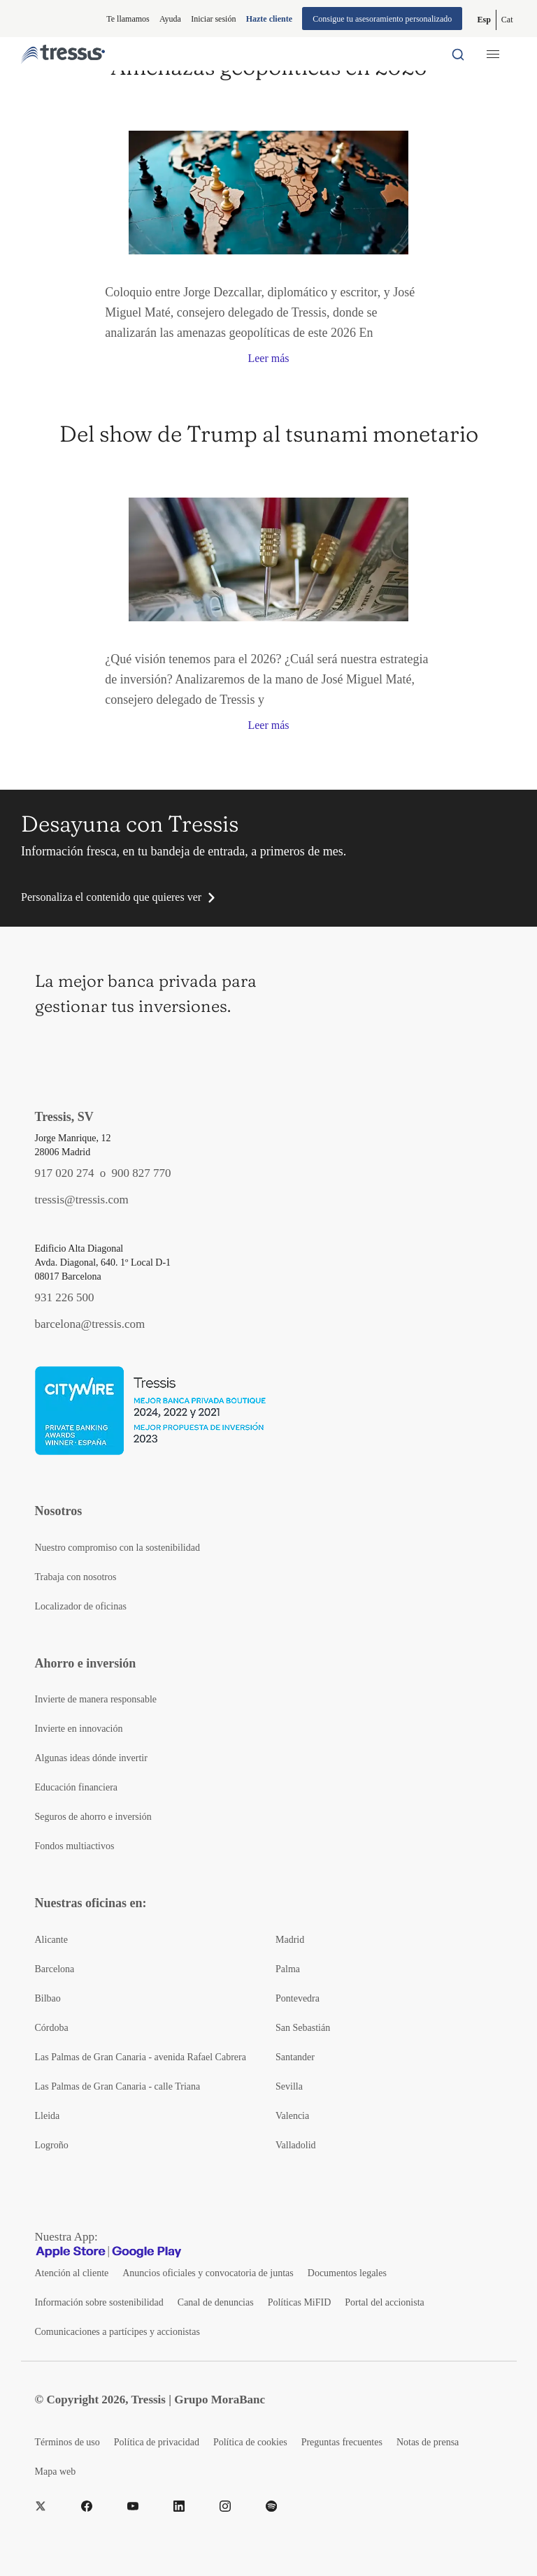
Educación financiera (76, 1787)
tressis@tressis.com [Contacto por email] (82, 1199)
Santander (295, 2057)
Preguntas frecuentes (341, 2442)
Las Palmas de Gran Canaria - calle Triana (118, 2086)
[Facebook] (86, 2507)
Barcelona (55, 1969)
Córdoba (52, 2028)
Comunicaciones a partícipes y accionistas (117, 2332)
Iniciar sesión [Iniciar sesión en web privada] (213, 19)
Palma (287, 1969)
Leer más (268, 358)
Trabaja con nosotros (76, 1577)
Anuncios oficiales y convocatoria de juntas (208, 2273)
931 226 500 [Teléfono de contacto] (64, 1297)
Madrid (289, 1939)
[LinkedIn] (179, 2507)
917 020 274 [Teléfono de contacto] (64, 1173)
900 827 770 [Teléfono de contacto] (141, 1173)
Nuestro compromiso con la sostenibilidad (117, 1547)
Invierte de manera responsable (96, 1699)
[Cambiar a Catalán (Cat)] (507, 20)
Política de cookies (250, 2442)
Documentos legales (347, 2273)
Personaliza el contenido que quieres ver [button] (111, 897)
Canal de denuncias (216, 2302)
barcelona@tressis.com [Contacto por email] (90, 1324)
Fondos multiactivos (75, 1846)
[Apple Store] (70, 2251)
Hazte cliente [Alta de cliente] (269, 19)
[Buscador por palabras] (458, 54)
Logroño (52, 2145)
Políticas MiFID (299, 2302)
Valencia (292, 2116)
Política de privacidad (156, 2442)
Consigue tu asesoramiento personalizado (382, 19)
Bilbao (48, 1998)
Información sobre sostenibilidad (99, 2302)
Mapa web (55, 2471)
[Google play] (146, 2251)
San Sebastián (302, 2028)
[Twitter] (40, 2507)
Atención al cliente (72, 2273)
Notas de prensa (427, 2442)
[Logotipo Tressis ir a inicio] (63, 54)
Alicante (51, 1939)
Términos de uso (67, 2442)
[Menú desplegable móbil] (493, 54)
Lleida (47, 2116)
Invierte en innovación (79, 1728)
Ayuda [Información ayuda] (170, 19)
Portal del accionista (384, 2302)
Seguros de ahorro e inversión (93, 1816)
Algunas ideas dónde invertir (91, 1758)
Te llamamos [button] (127, 19)
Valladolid (295, 2145)
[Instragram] (225, 2507)
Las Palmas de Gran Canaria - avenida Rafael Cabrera (140, 2057)
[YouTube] (132, 2507)
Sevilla (289, 2086)
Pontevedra (297, 1998)
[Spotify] (271, 2507)
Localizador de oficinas (81, 1606)
